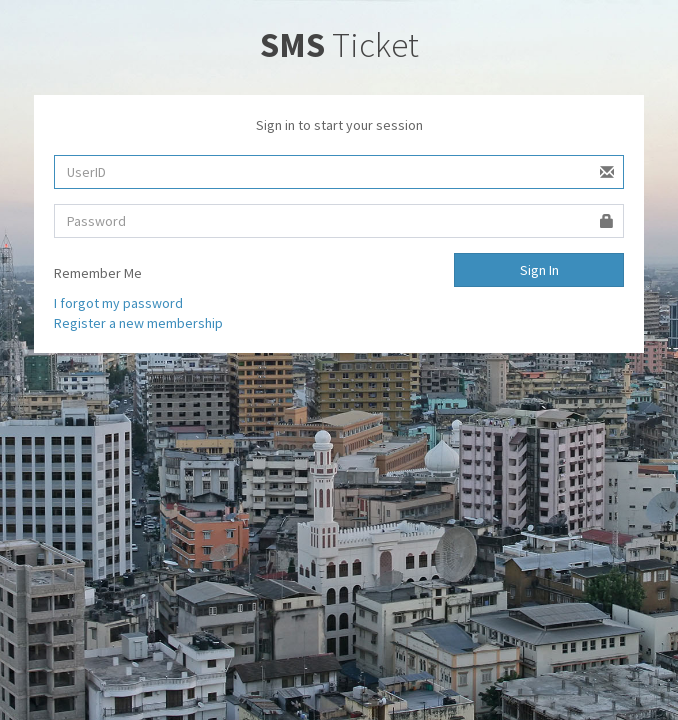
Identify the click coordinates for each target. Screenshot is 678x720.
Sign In (539, 270)
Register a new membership (138, 323)
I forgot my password (118, 303)
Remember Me (98, 273)
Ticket (339, 45)
